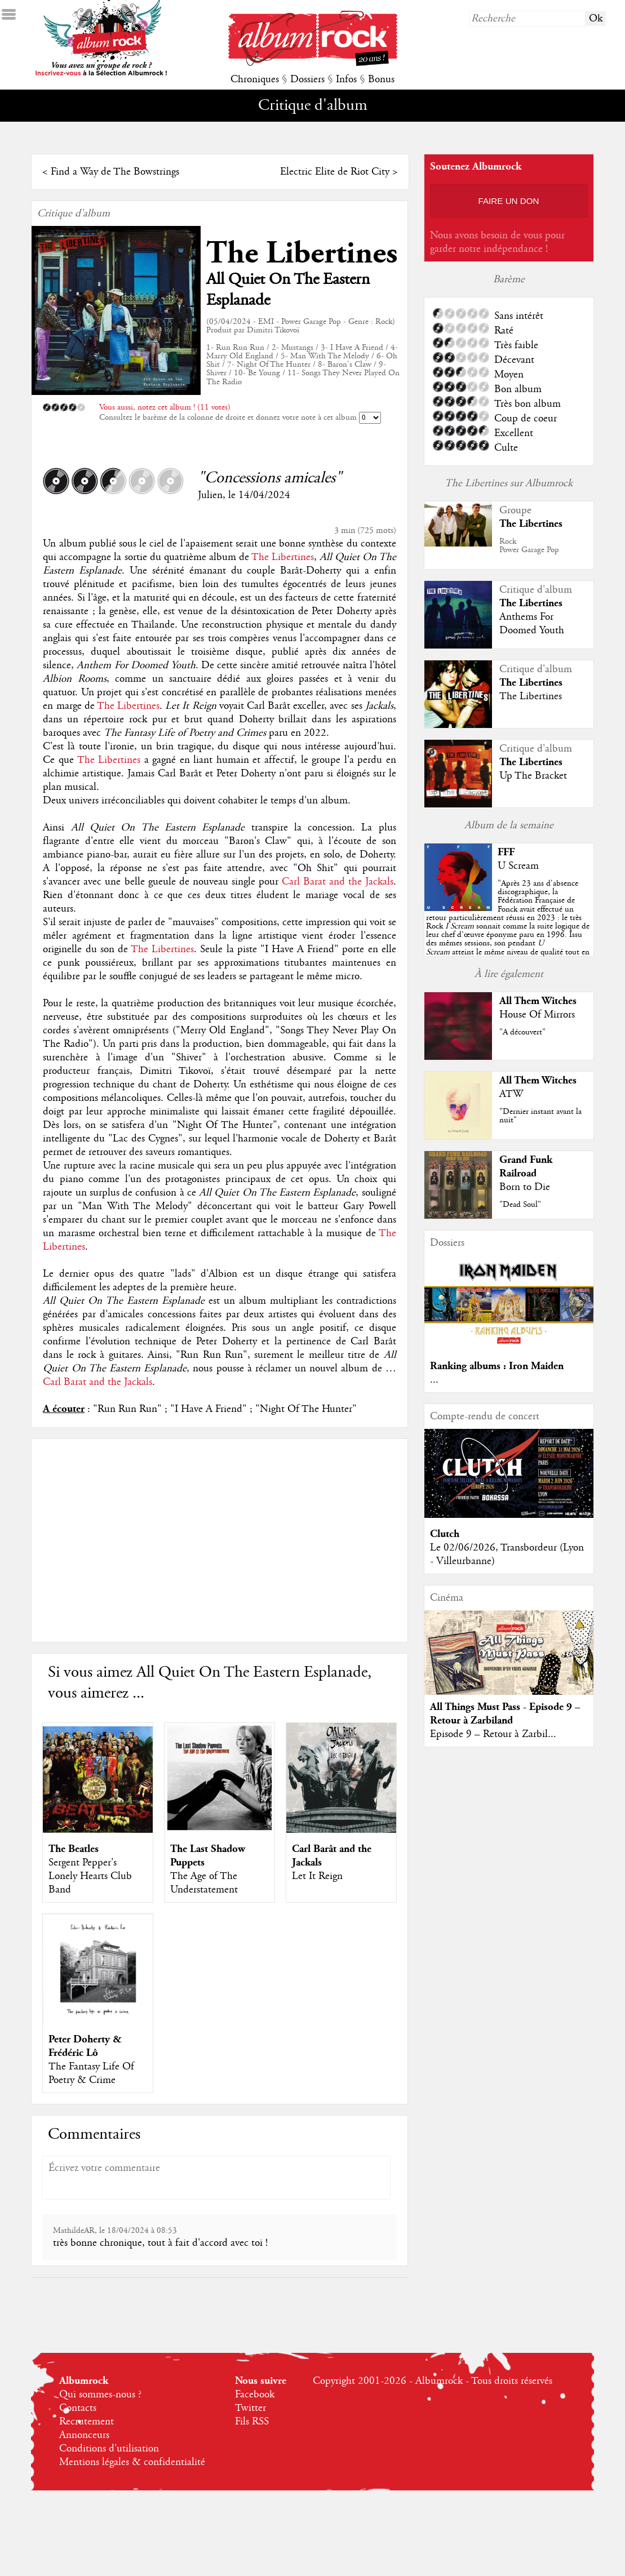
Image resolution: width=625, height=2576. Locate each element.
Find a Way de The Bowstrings (115, 172)
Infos (346, 79)
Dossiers (307, 79)
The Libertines (301, 253)
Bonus (381, 79)
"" (507, 926)
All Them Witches (538, 1000)
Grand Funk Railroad (525, 1166)
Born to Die (524, 1187)
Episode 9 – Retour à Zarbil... (493, 1734)
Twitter (250, 2408)
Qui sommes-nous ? (100, 2394)
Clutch (444, 1533)
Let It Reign (317, 1876)
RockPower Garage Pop (529, 546)
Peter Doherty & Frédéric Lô (85, 2046)
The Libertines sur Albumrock (509, 483)
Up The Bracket (533, 776)
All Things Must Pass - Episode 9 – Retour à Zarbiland (505, 1713)
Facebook (254, 2394)
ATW (511, 1094)
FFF (506, 852)
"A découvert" (522, 1032)
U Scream (518, 866)
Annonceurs (84, 2435)
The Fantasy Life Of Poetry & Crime (91, 2073)
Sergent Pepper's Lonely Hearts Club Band (90, 1876)
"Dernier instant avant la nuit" (540, 1116)
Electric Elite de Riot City (334, 172)
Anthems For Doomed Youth (531, 623)
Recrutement (86, 2421)
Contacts (77, 2408)
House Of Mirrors (537, 1014)
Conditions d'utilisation (109, 2448)
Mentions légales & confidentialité (132, 2462)
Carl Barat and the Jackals (337, 882)
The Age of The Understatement (204, 1883)
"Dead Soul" (520, 1204)
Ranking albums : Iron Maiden (497, 1366)
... (434, 1380)
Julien (210, 495)
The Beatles (73, 1848)
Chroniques (255, 79)
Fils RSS (252, 2421)
